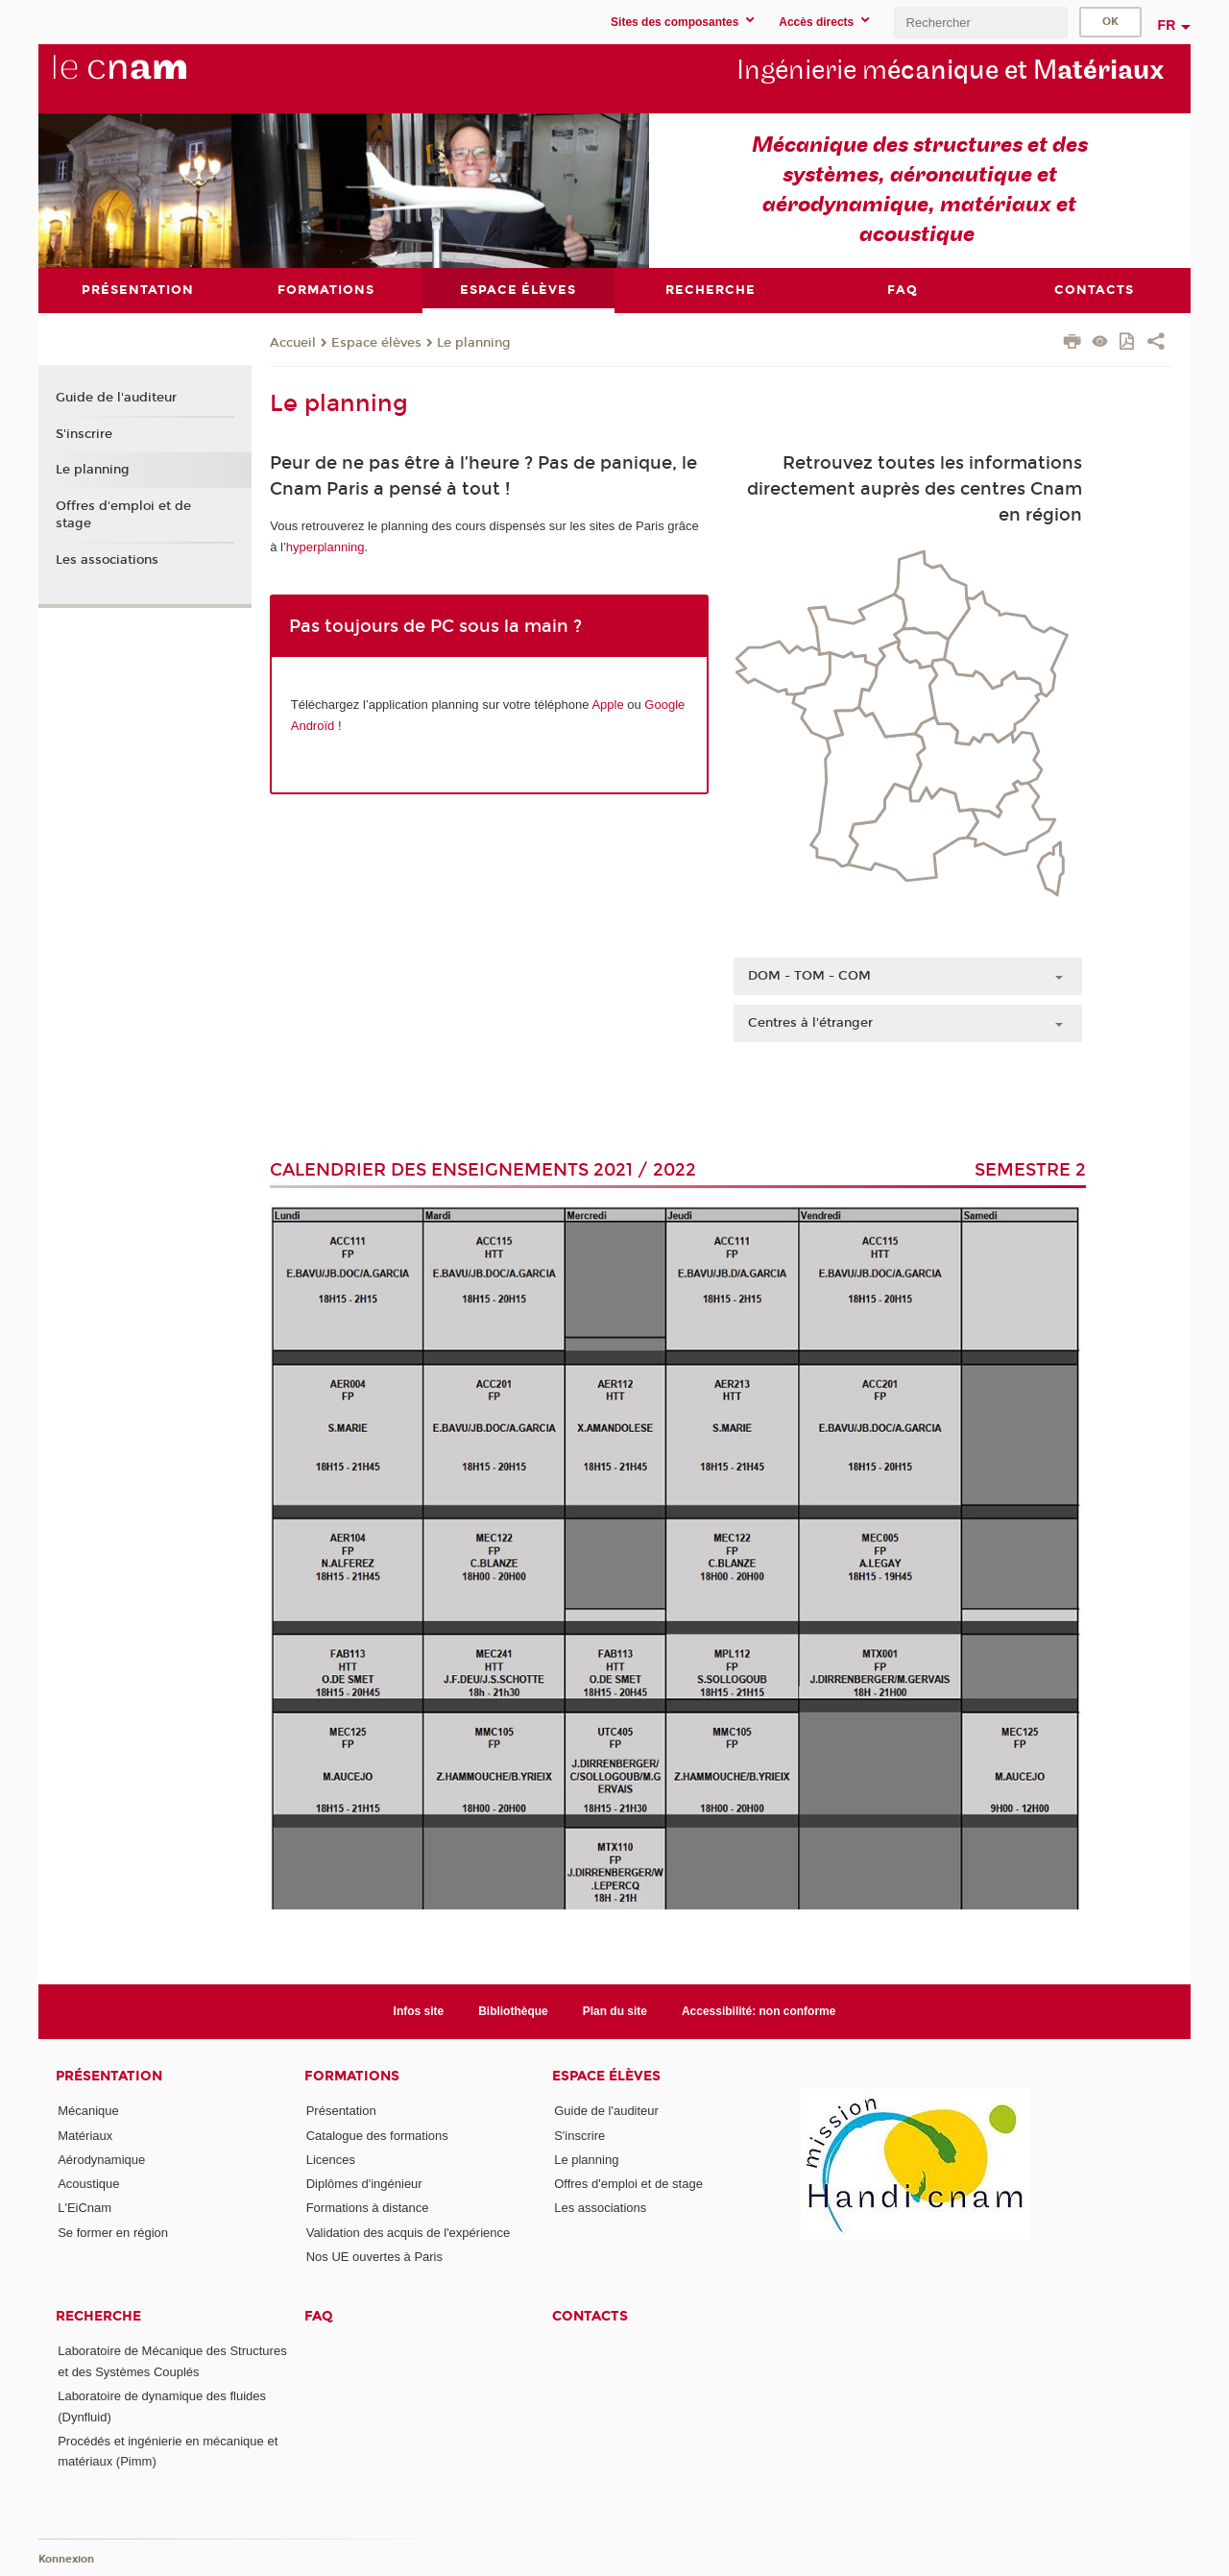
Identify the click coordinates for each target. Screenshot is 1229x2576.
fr (1167, 25)
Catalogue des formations (377, 2134)
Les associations (107, 559)
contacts (590, 2316)
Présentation (109, 2076)
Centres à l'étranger (810, 1023)
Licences (330, 2158)
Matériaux (85, 2134)
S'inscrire (84, 433)
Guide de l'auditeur (116, 397)
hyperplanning (325, 546)
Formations (351, 2076)
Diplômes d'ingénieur (364, 2183)
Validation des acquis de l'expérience (408, 2231)
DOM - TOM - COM (809, 976)
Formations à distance (367, 2207)
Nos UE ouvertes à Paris (374, 2256)
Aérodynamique (101, 2158)
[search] (980, 22)
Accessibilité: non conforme (759, 2010)
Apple (607, 704)
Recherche (98, 2316)
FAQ (318, 2316)
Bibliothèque (513, 2010)
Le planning (474, 342)
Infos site (419, 2010)
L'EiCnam (84, 2207)
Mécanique (88, 2110)
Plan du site (615, 2010)
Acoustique (88, 2183)
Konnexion (66, 2559)
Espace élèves (376, 342)
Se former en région (113, 2231)
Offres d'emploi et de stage (123, 514)
